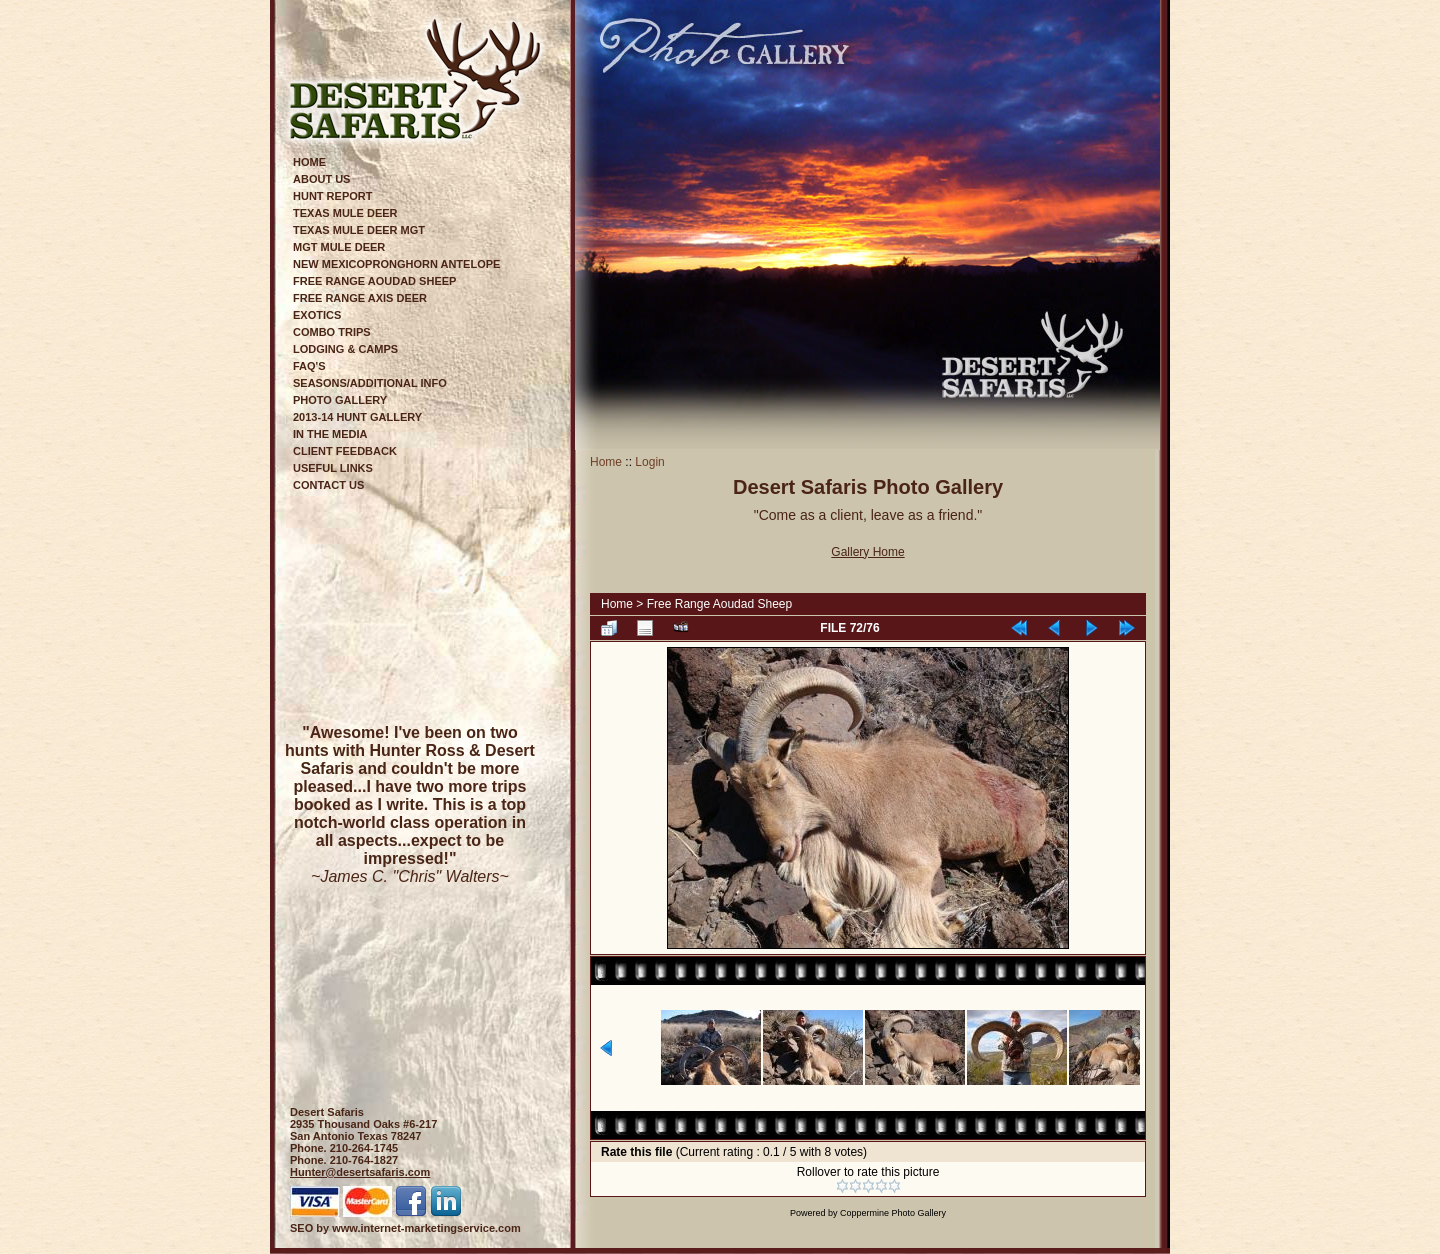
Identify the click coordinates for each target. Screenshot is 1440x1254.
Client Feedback (345, 451)
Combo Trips (332, 332)
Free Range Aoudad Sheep (374, 281)
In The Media (330, 434)
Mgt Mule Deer (339, 247)
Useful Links (333, 468)
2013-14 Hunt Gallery (357, 417)
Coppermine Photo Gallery (893, 1213)
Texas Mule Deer (345, 213)
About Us (321, 179)
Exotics (317, 315)
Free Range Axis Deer (360, 298)
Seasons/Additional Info (370, 383)
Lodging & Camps (345, 349)
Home (309, 162)
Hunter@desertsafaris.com (360, 1172)
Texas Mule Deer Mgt (359, 230)
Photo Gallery (340, 400)
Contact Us (328, 485)
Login (649, 462)
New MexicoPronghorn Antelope (396, 264)
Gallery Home (867, 552)
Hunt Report (332, 196)
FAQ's (309, 366)
